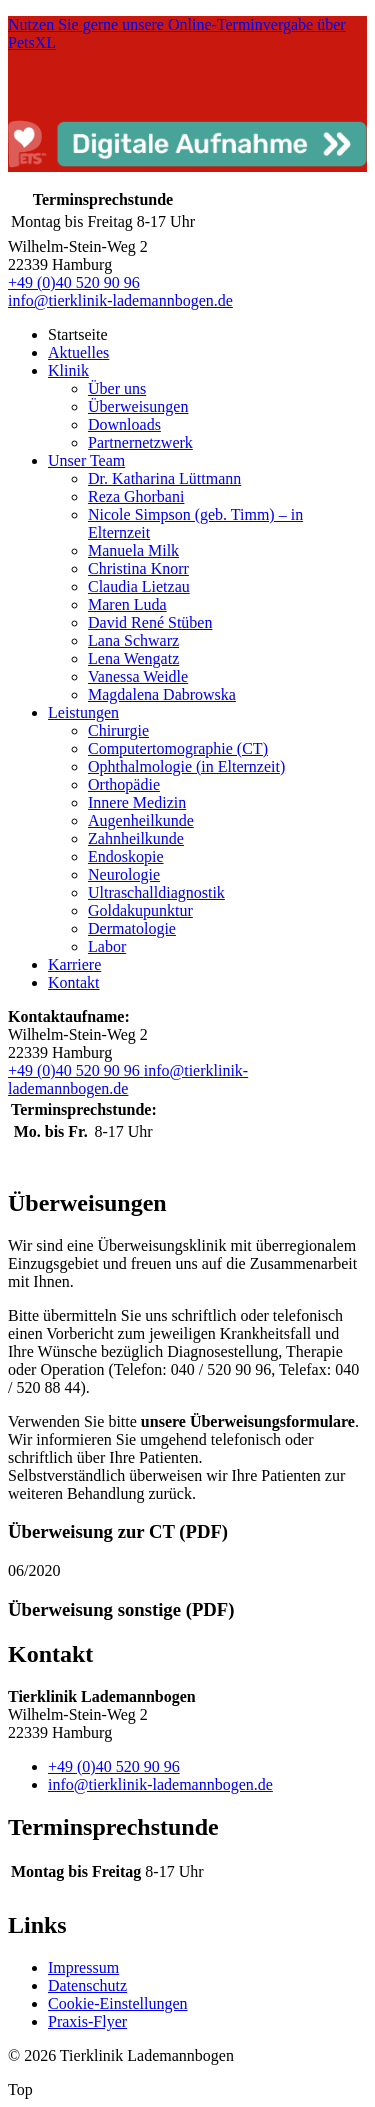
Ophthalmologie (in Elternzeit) (186, 766)
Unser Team (86, 460)
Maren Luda (127, 604)
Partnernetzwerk (140, 442)
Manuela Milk (133, 550)
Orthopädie (124, 784)
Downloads (124, 424)
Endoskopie (126, 856)
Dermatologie (132, 928)
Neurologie (124, 874)
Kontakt (74, 982)
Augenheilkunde (141, 820)
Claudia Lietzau (139, 586)
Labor (107, 946)
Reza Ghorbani (136, 496)
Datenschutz (87, 1985)
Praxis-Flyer (87, 2021)
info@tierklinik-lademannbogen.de (120, 300)
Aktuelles (78, 352)
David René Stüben (150, 622)
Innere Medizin (137, 802)
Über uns (117, 388)
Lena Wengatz (133, 658)
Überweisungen (138, 406)
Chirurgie (118, 730)
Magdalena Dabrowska (162, 694)
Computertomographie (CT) (178, 748)
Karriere (74, 964)
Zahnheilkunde (136, 838)
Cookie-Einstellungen (118, 2003)
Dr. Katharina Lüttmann (164, 478)
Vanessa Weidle (138, 676)
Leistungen (83, 712)
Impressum (83, 1967)
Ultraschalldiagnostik (156, 892)
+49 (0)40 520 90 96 (74, 282)
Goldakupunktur (140, 910)
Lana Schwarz (133, 640)
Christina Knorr (138, 568)
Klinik (68, 370)
